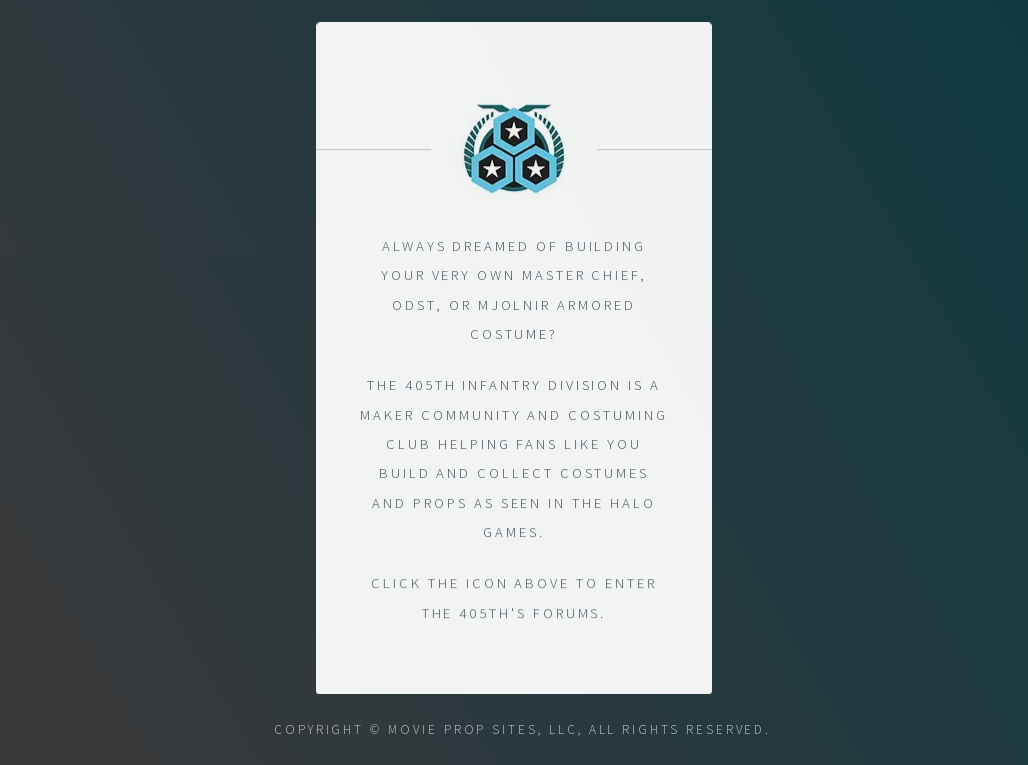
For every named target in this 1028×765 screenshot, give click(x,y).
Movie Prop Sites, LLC (483, 729)
